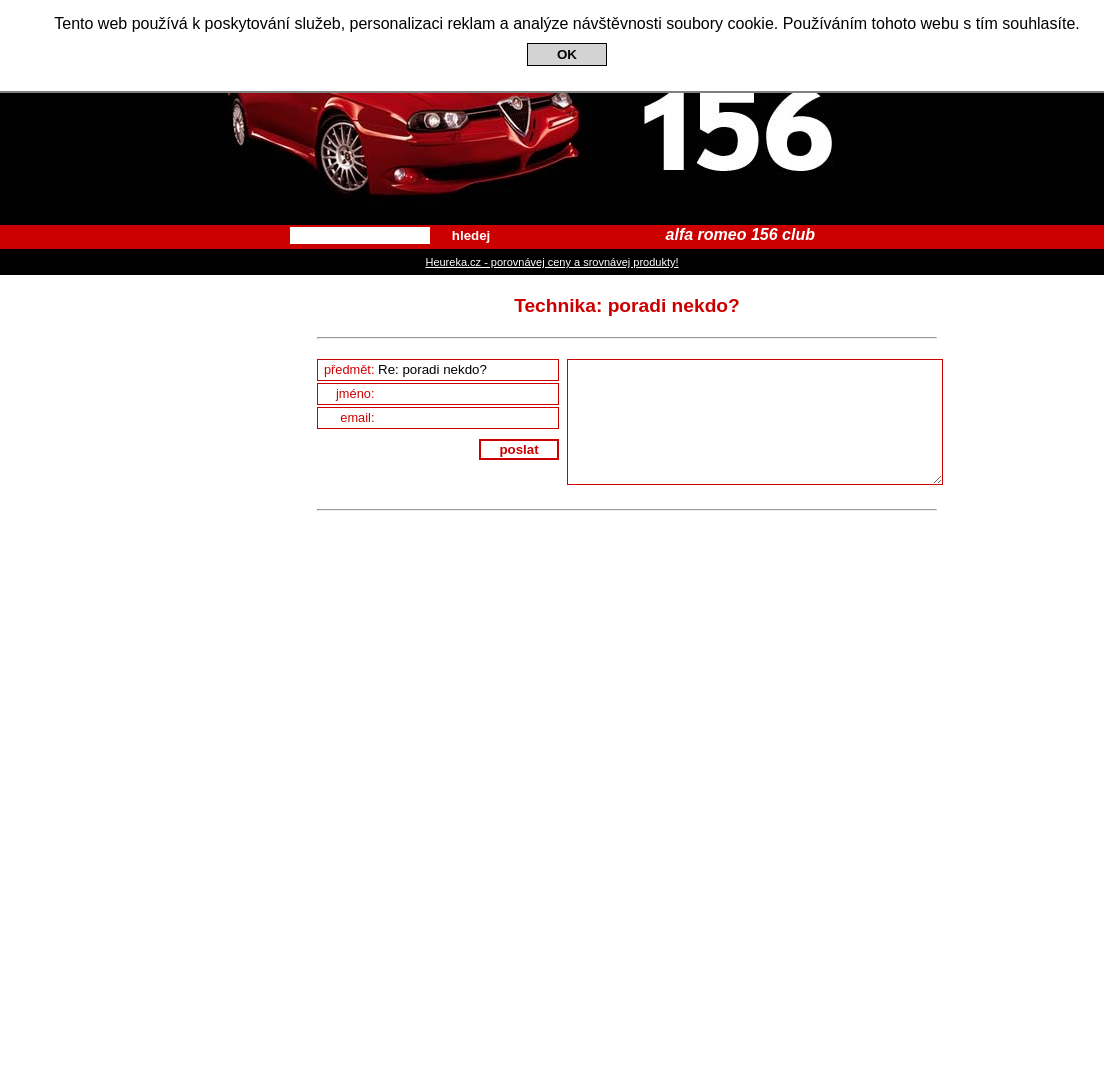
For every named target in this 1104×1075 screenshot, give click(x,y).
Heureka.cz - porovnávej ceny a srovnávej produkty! (551, 262)
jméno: (447, 393)
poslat (518, 449)
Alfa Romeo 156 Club (552, 112)
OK (567, 54)
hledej (471, 235)
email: (449, 417)
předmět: (441, 369)
